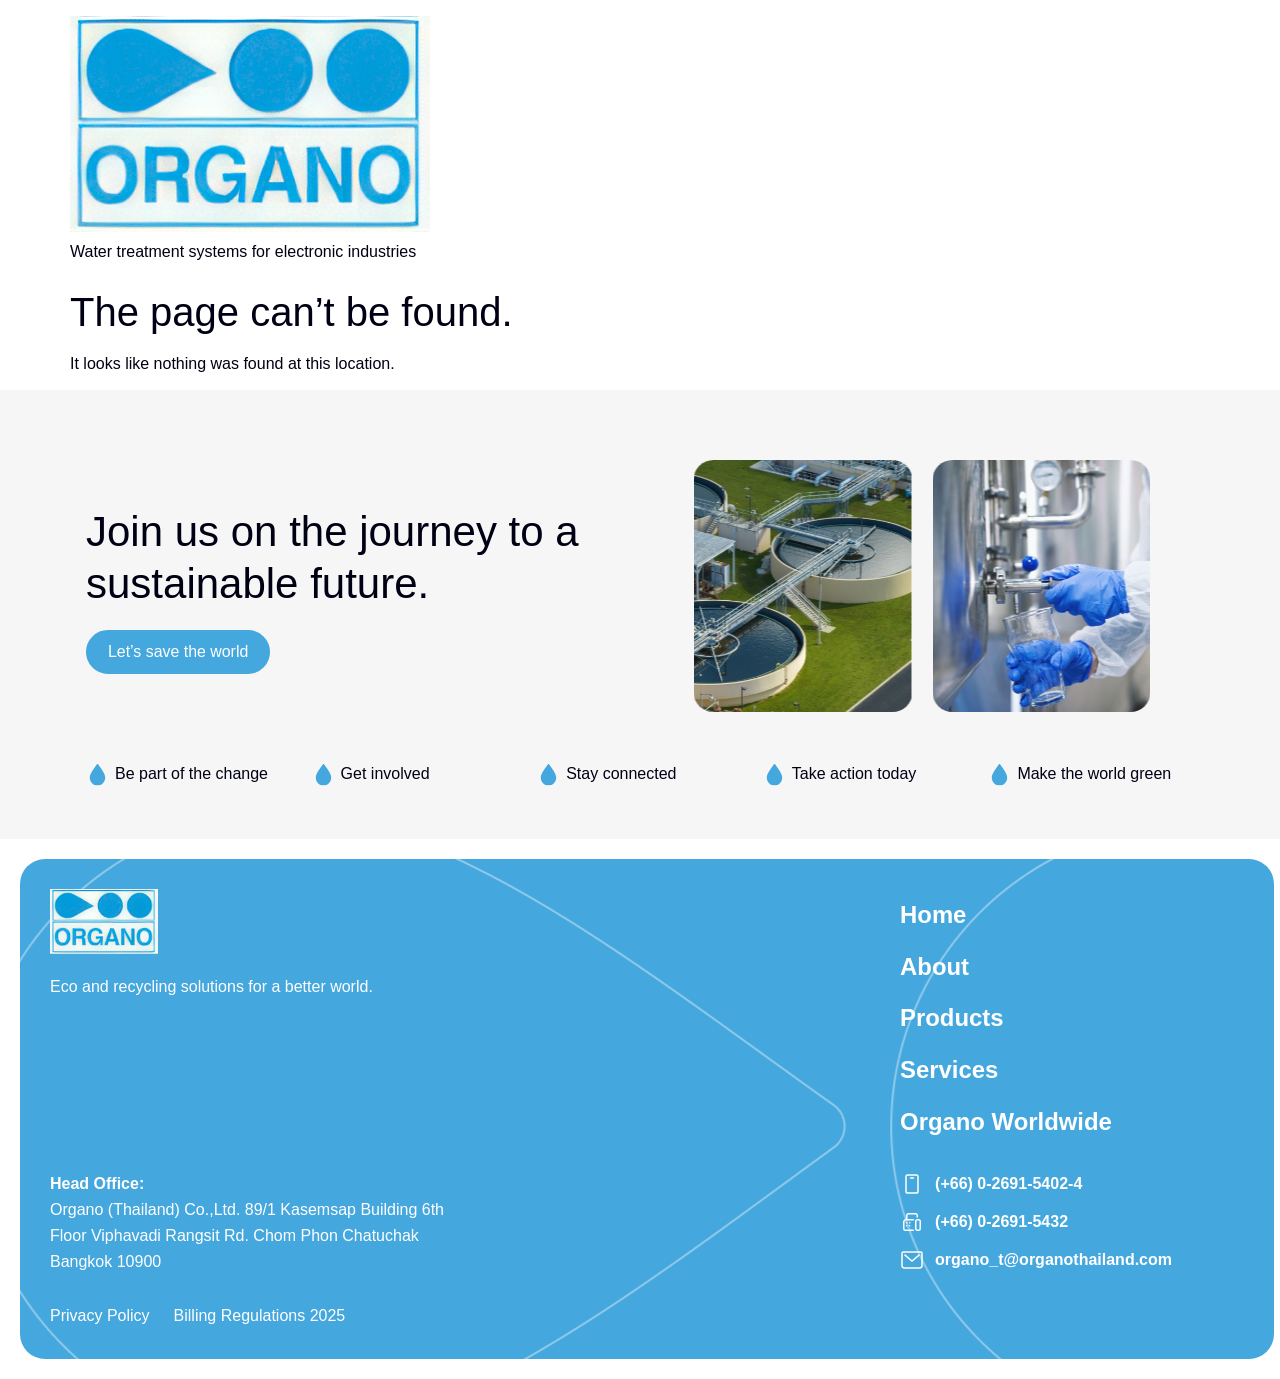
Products (952, 1018)
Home (933, 914)
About (934, 966)
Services (949, 1070)
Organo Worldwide (1006, 1122)
